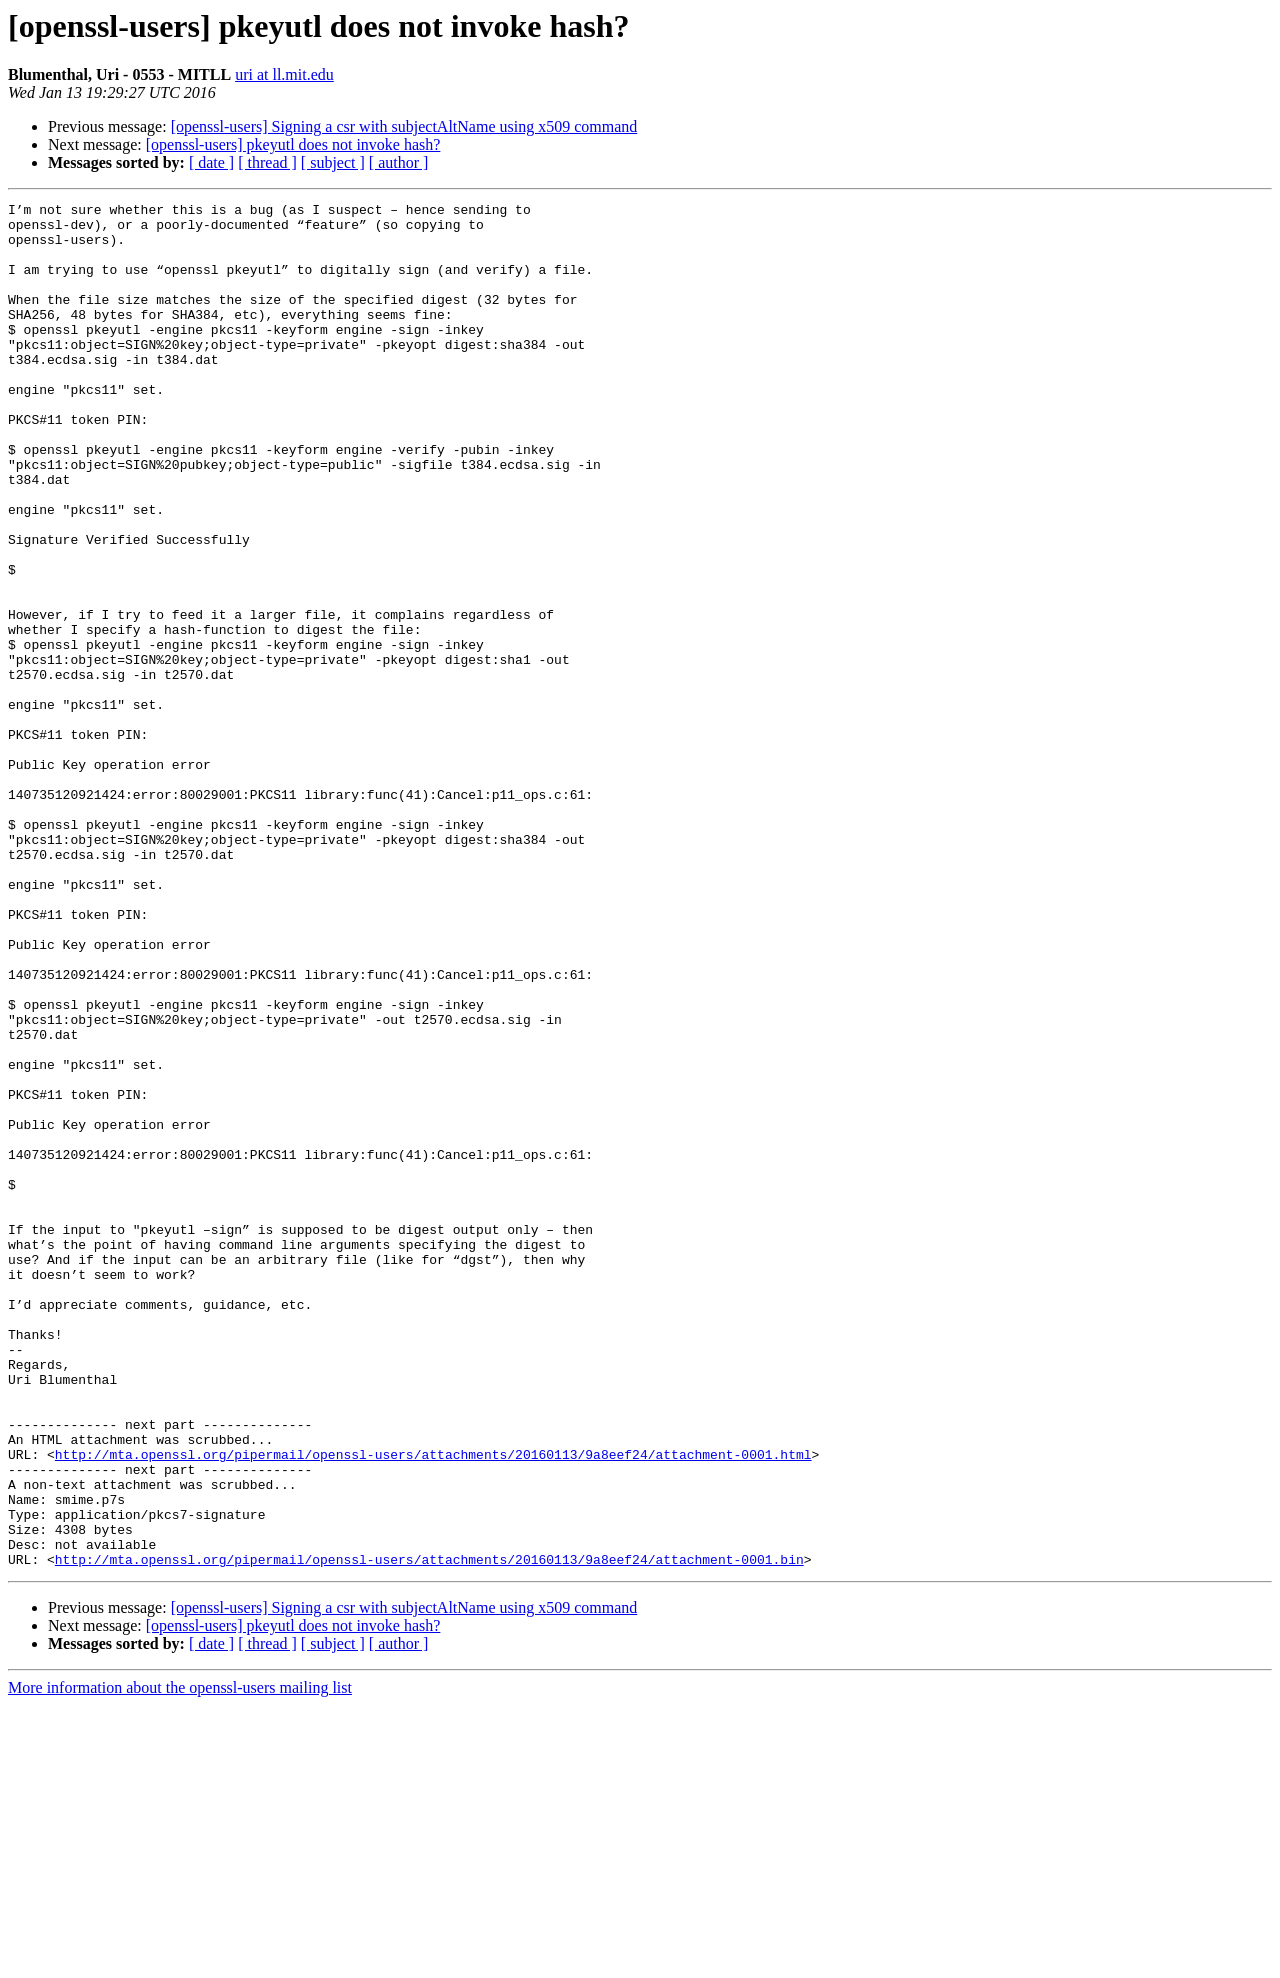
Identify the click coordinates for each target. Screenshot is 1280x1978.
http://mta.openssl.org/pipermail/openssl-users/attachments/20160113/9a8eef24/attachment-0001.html (433, 1706)
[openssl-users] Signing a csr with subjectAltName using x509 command (404, 126)
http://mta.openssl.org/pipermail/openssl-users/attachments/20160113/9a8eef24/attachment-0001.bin (429, 1832)
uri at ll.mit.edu (284, 74)
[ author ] (399, 162)
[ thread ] (267, 162)
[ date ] (211, 162)
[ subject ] (333, 162)
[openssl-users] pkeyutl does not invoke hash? (293, 144)
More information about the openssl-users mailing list (180, 1960)
